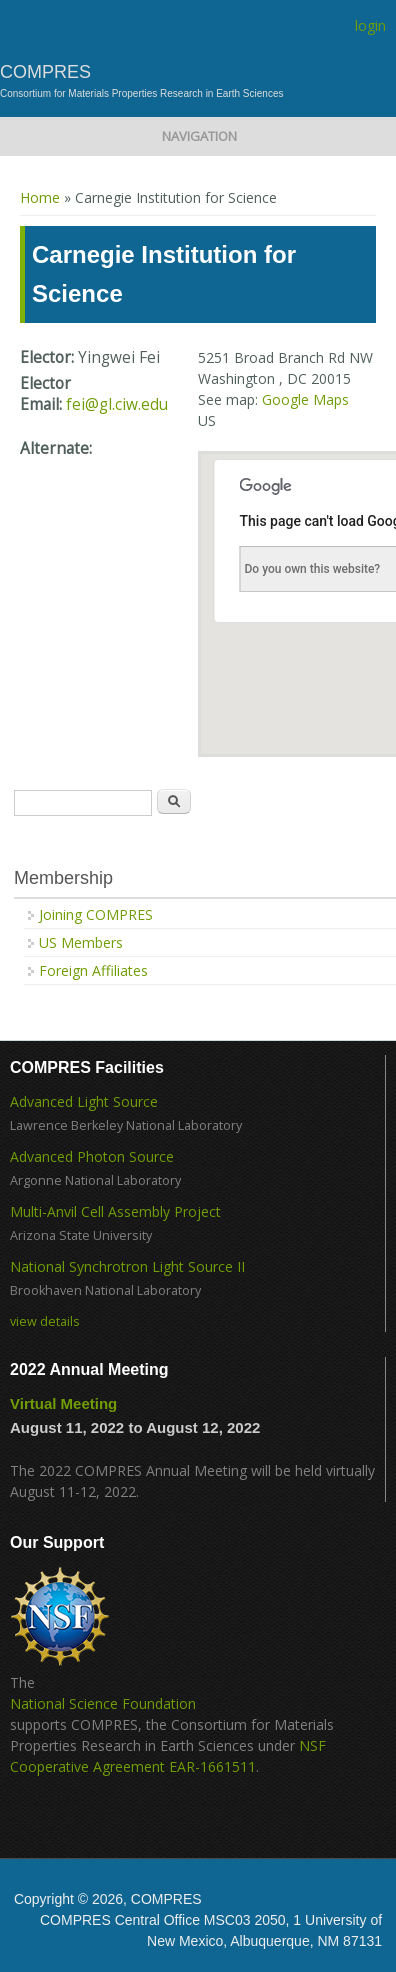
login (370, 25)
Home (40, 197)
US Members (81, 942)
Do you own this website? (313, 569)
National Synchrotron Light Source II (127, 1266)
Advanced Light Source (84, 1101)
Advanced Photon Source (92, 1156)
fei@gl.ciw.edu (117, 404)
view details (45, 1321)
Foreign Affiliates (93, 970)
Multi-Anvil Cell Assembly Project (115, 1211)
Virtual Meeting (63, 1403)
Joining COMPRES (96, 914)
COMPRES (45, 72)
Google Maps (305, 399)
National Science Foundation (103, 1703)
